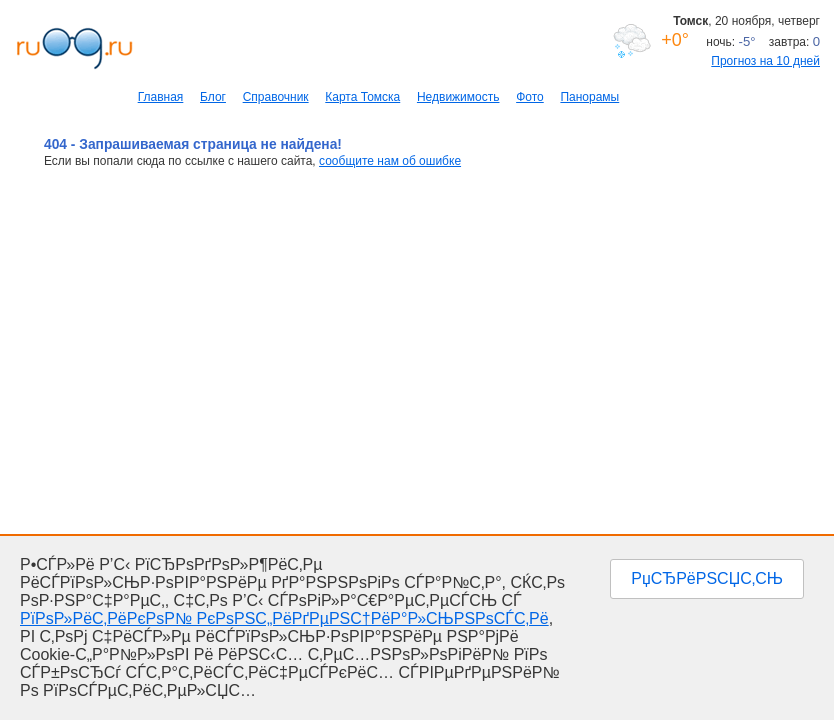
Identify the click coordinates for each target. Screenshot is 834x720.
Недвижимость (458, 97)
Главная (161, 97)
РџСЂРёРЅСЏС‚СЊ (707, 578)
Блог (213, 97)
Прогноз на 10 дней (765, 61)
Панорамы (589, 97)
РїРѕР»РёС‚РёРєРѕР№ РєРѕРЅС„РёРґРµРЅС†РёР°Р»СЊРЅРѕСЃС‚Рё (284, 618)
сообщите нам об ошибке (390, 161)
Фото (530, 97)
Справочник (276, 97)
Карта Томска (362, 97)
